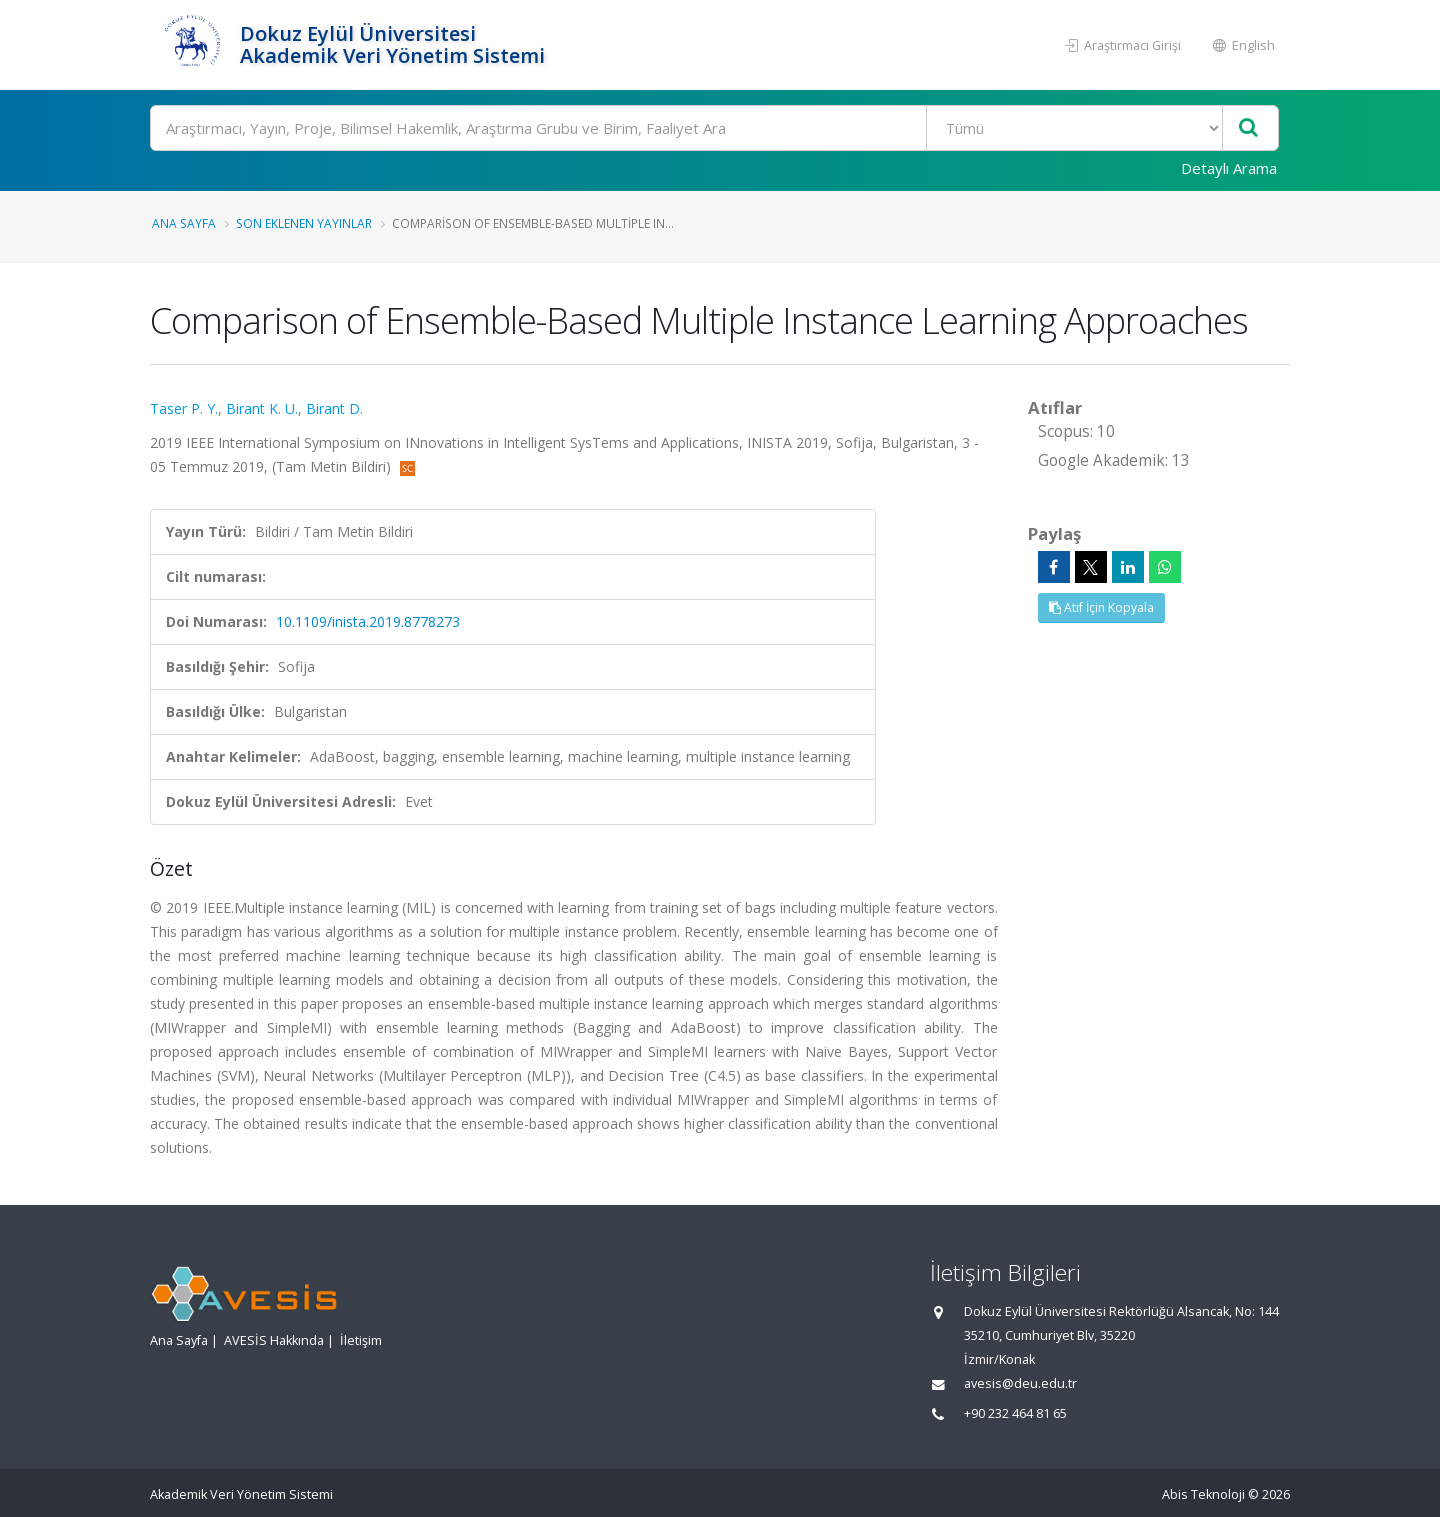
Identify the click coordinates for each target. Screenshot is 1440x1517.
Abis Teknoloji (1203, 1494)
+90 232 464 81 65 (1015, 1413)
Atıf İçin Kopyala (1101, 607)
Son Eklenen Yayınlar (304, 223)
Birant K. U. (262, 408)
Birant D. (334, 408)
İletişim (361, 1340)
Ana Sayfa (184, 223)
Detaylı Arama (1229, 168)
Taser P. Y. (184, 408)
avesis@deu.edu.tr (1020, 1383)
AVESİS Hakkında (274, 1340)
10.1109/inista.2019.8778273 (368, 621)
